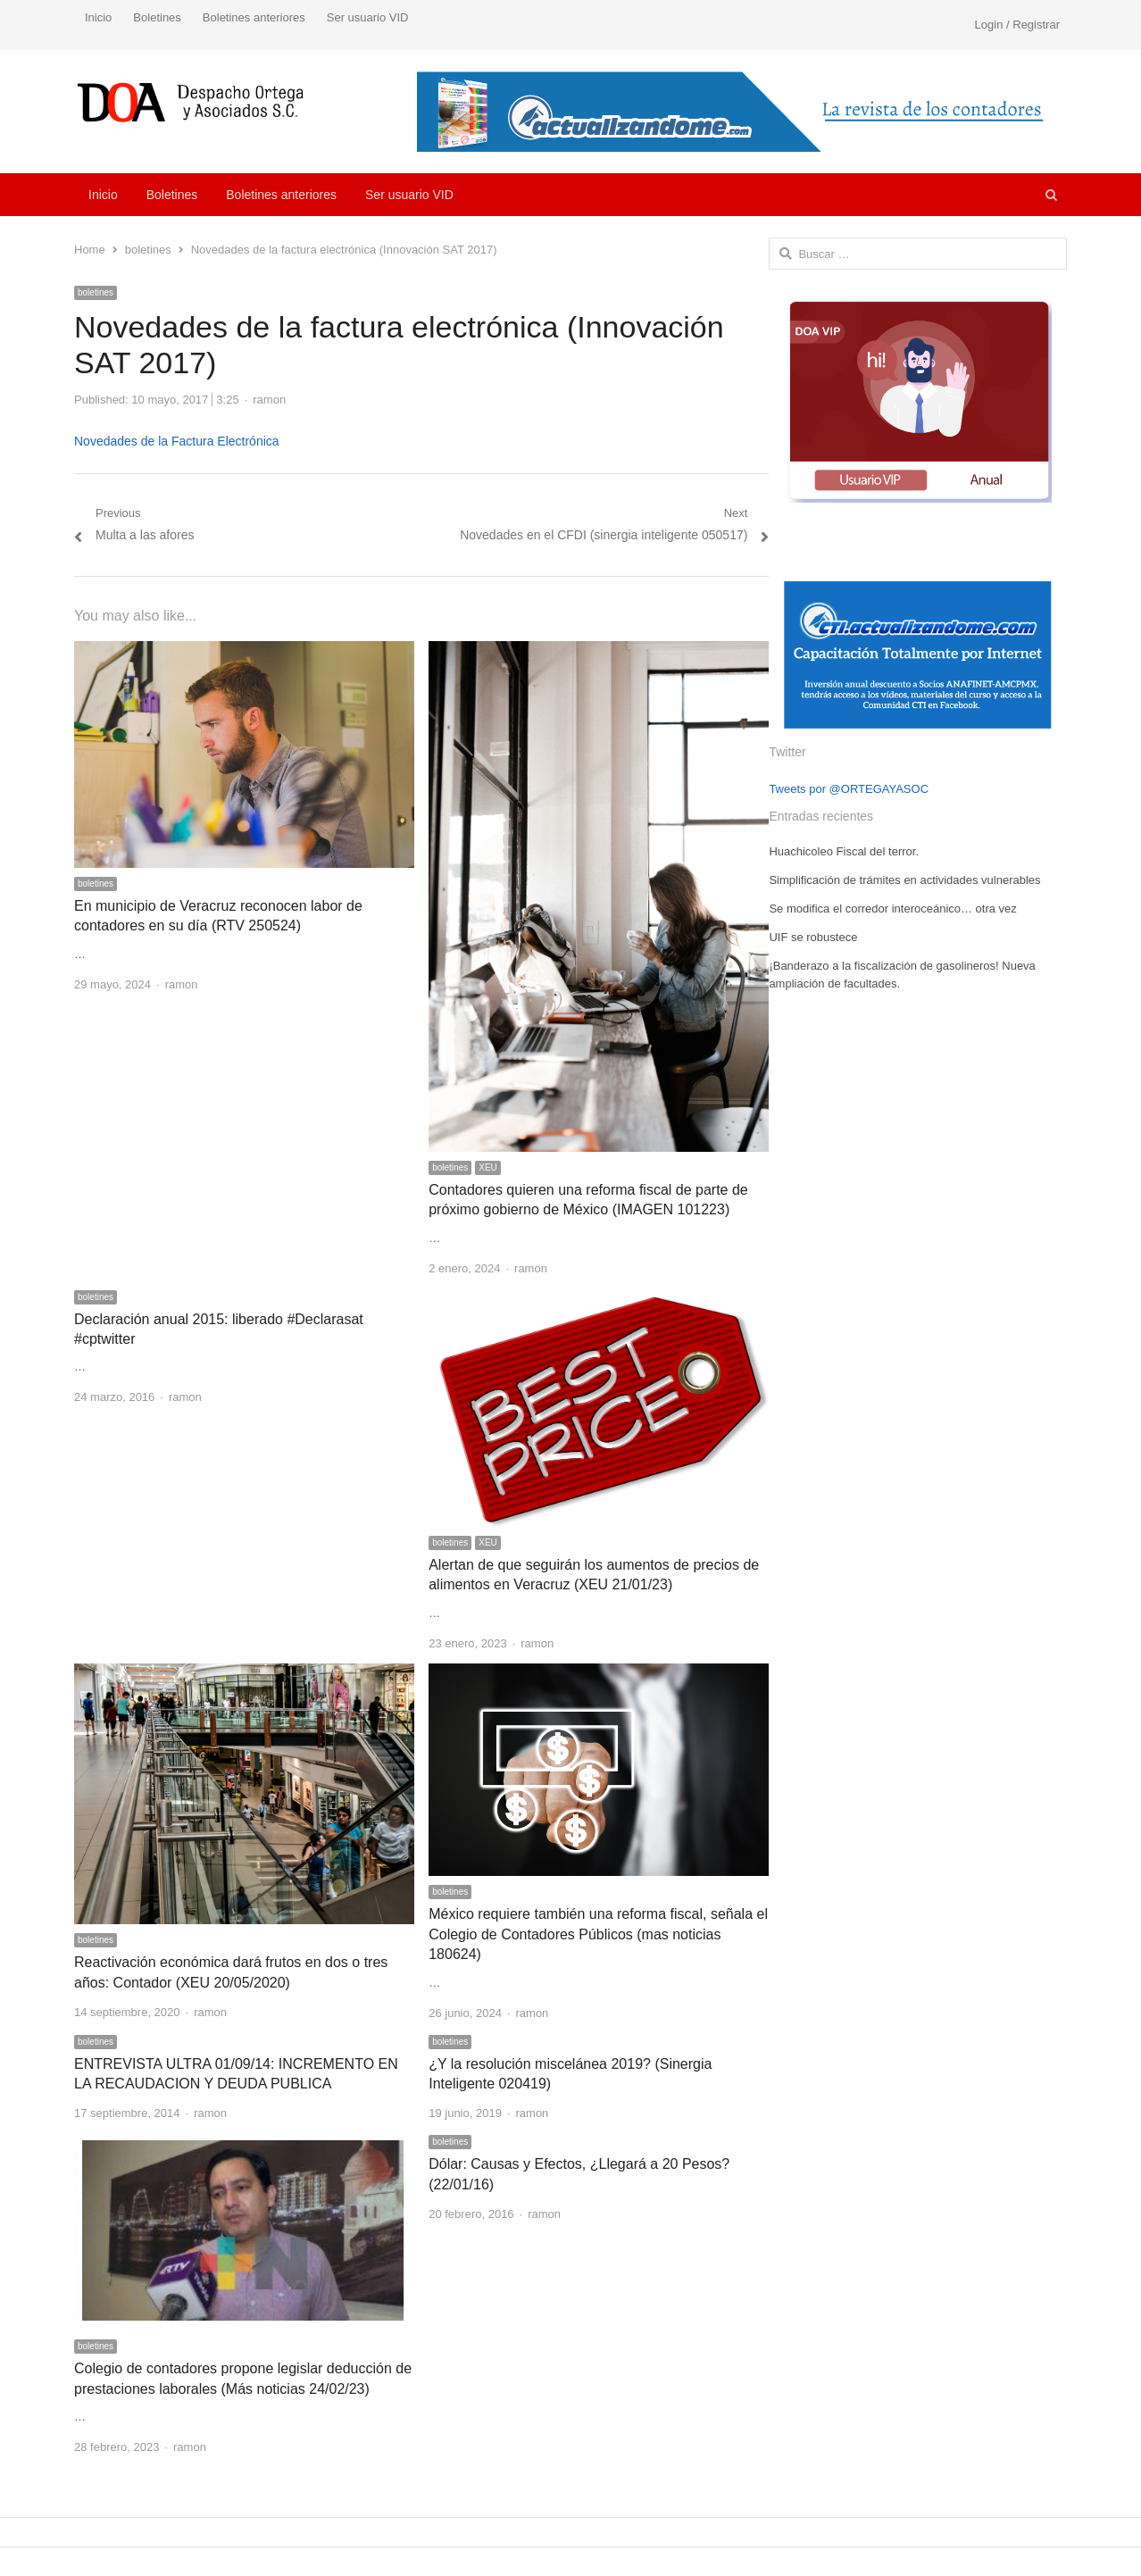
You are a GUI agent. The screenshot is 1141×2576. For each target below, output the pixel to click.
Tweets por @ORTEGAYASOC (849, 789)
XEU (488, 1167)
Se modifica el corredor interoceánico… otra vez (892, 908)
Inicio (98, 17)
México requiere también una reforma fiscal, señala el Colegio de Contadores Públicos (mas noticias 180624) (598, 1934)
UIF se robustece (813, 937)
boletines (95, 292)
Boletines (156, 17)
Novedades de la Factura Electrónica (176, 441)
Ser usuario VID (368, 17)
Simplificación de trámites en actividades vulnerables (904, 880)
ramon (269, 399)
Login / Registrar (1017, 24)
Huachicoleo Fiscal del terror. (844, 851)
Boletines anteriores (254, 17)
